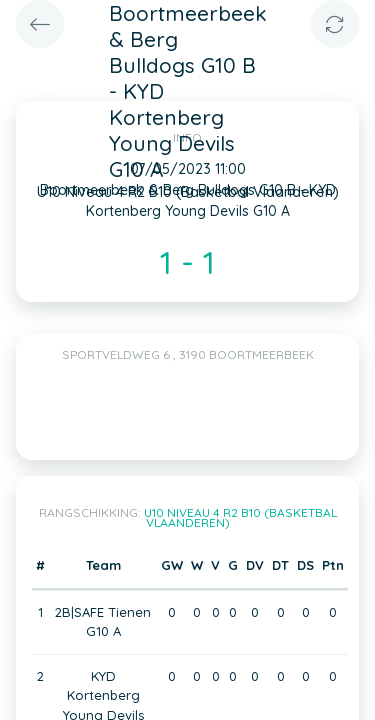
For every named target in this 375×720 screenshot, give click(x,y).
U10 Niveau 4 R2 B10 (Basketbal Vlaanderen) (240, 517)
